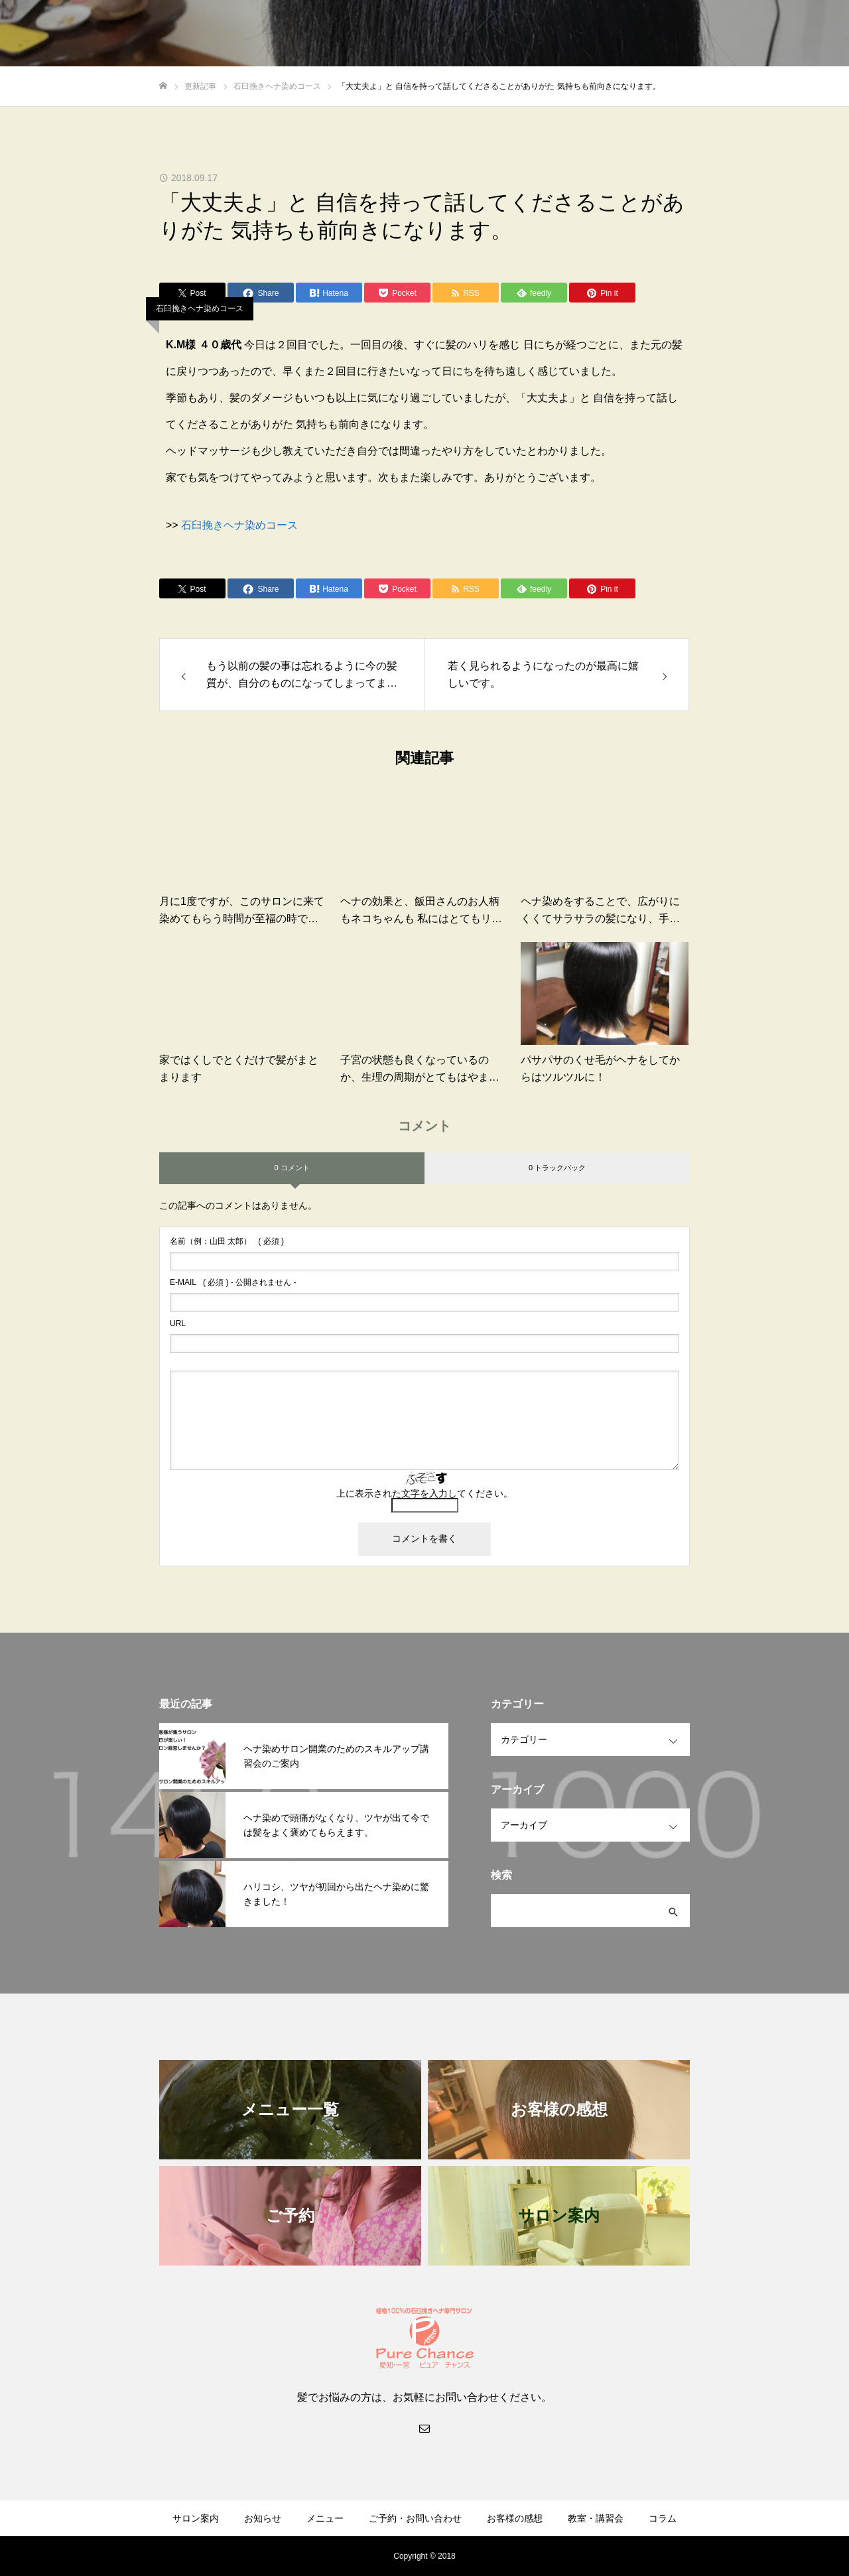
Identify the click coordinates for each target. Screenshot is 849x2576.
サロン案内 (195, 2518)
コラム (663, 2518)
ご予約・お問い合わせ (415, 2518)
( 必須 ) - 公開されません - (233, 1282)
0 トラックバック (557, 1168)
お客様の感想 (515, 2518)
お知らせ (262, 2518)
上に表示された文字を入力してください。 (424, 1493)
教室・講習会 (595, 2518)
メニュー (325, 2518)
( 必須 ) (227, 1241)
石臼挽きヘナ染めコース (199, 308)
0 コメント (291, 1168)
